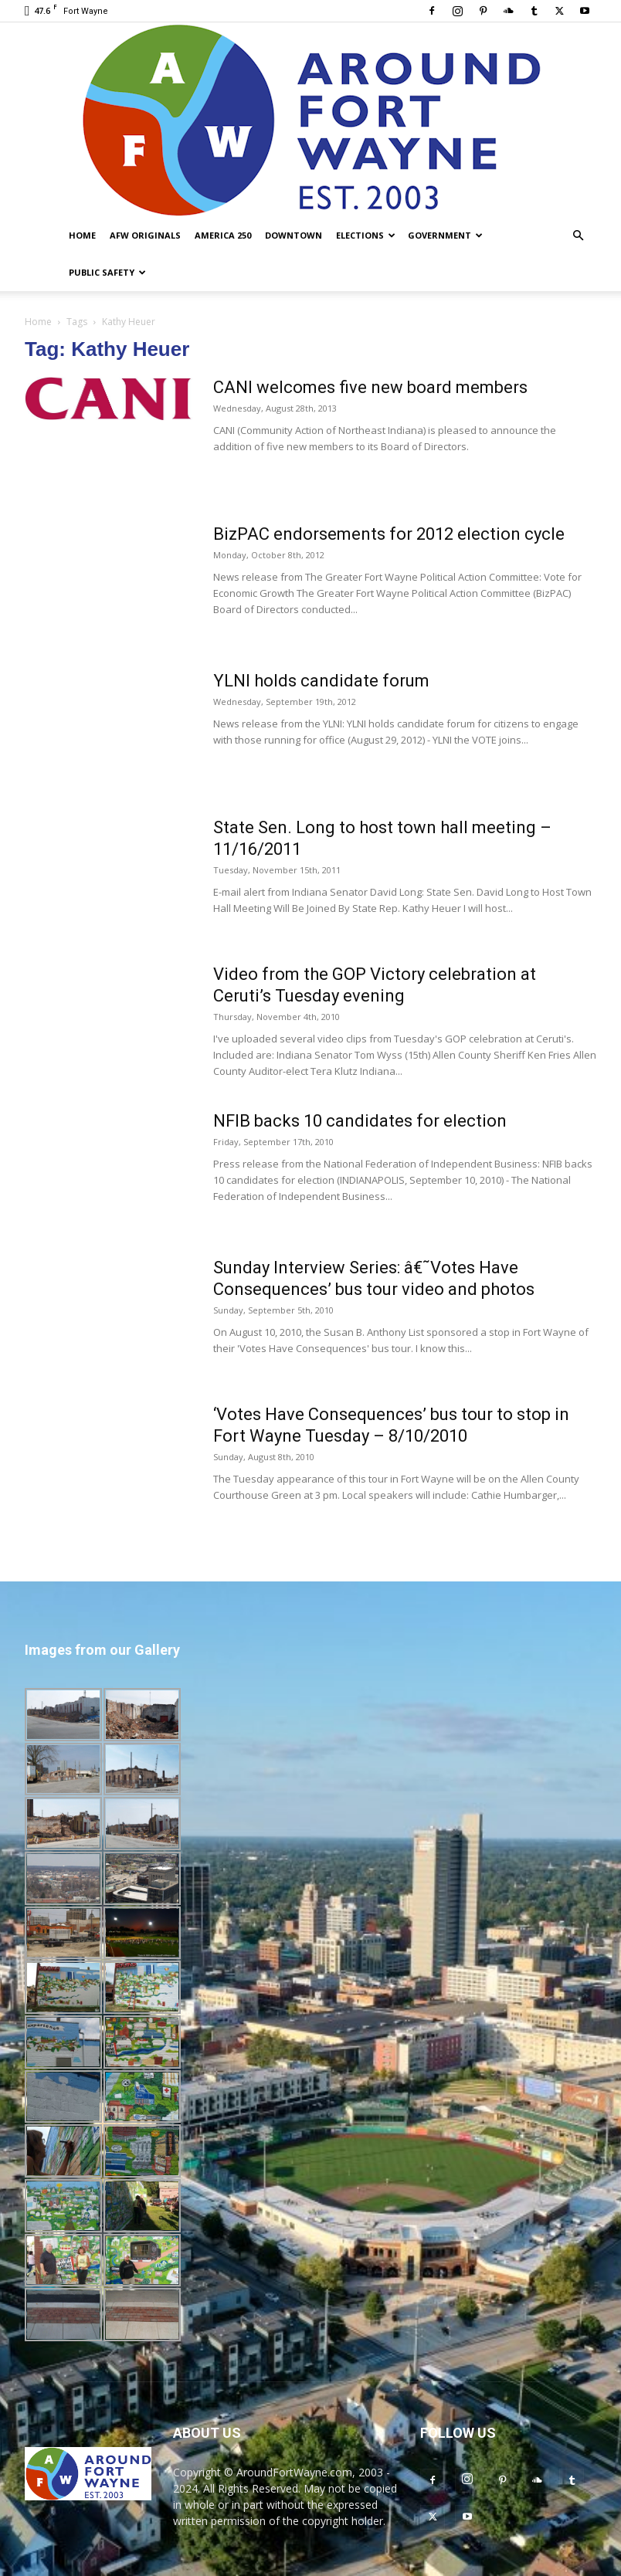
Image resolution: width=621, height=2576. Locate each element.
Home (82, 235)
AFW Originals (145, 235)
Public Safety (107, 272)
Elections (365, 235)
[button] (577, 236)
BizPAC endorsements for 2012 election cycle (389, 534)
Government (445, 235)
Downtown (293, 235)
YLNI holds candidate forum (321, 680)
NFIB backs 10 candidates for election (360, 1120)
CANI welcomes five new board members (370, 387)
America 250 (223, 235)
